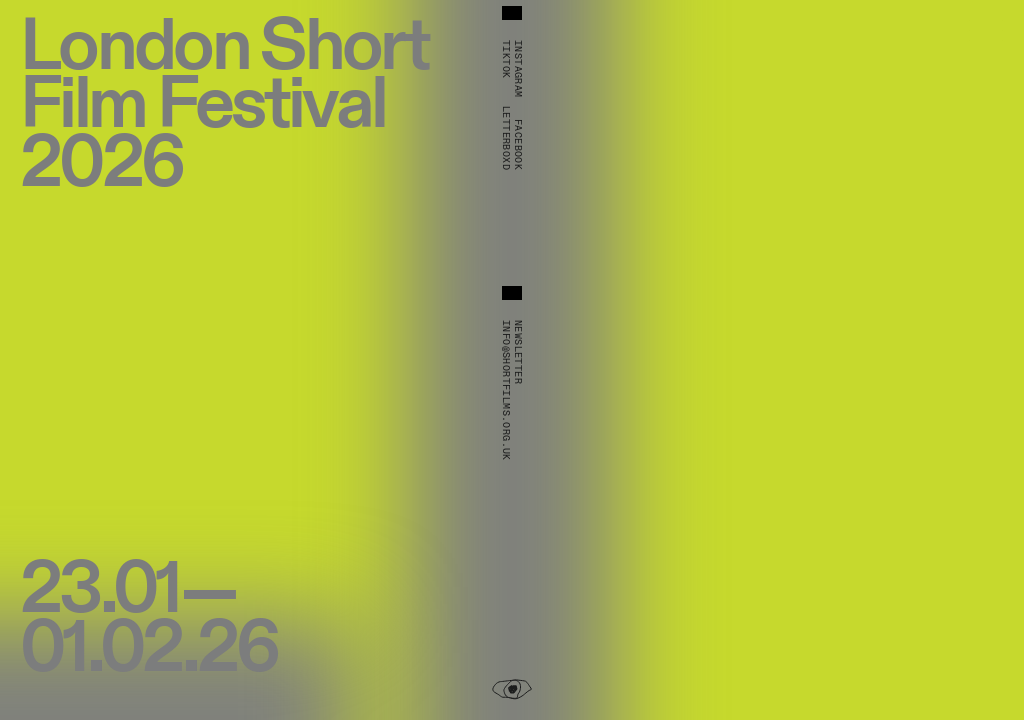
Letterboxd (506, 138)
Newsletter (518, 352)
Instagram (518, 69)
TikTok (506, 59)
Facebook (518, 144)
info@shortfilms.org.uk (506, 390)
